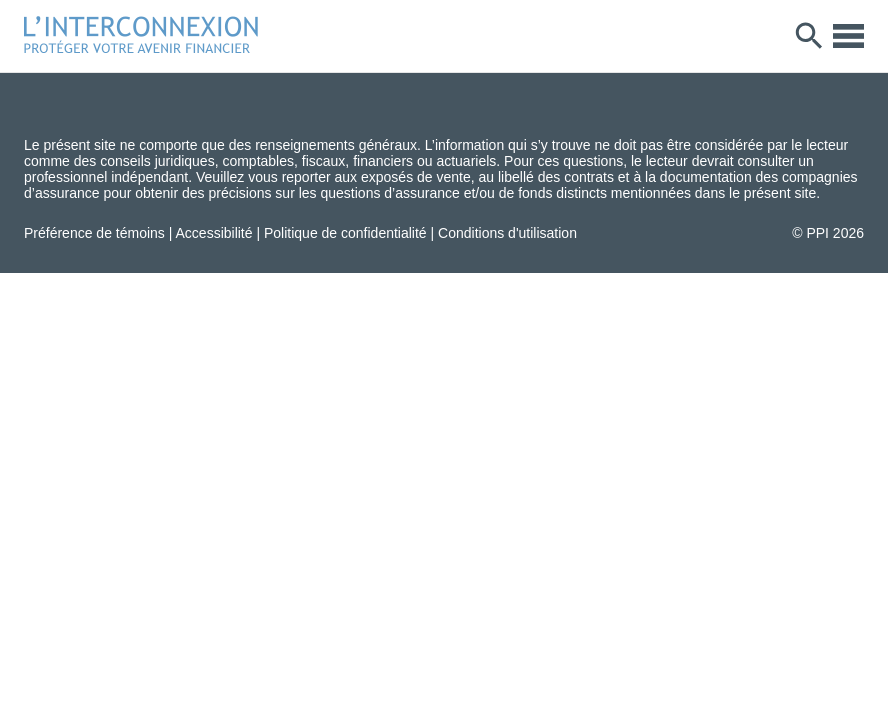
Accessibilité (214, 233)
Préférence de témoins (94, 233)
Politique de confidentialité (345, 233)
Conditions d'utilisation (507, 233)
